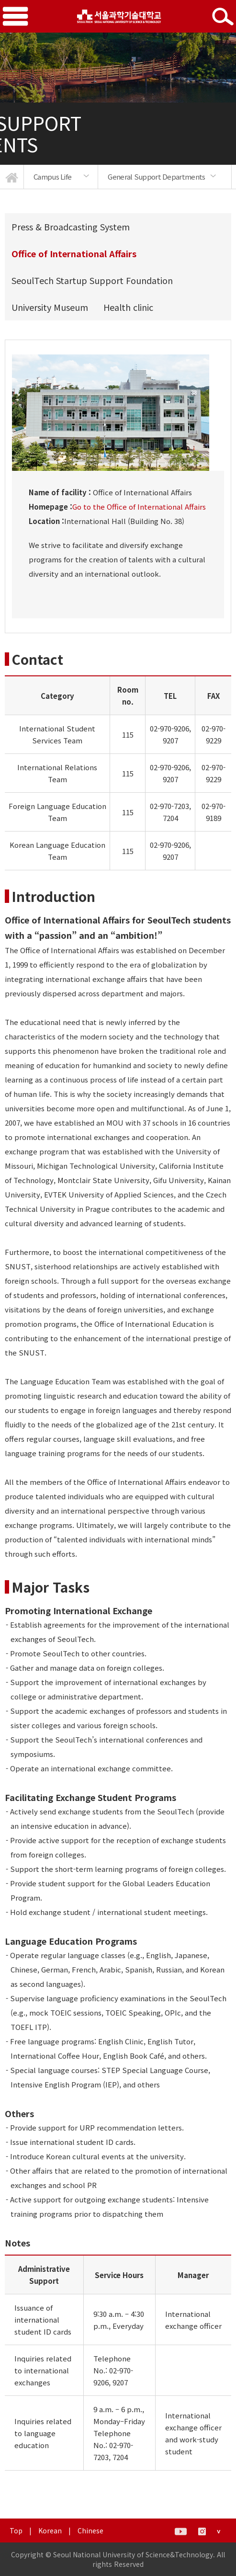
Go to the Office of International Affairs (139, 507)
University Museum (49, 307)
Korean (50, 2530)
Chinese (90, 2530)
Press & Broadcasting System (70, 226)
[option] (61, 177)
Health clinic (128, 307)
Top (16, 2530)
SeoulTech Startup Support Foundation (92, 280)
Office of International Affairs (73, 253)
